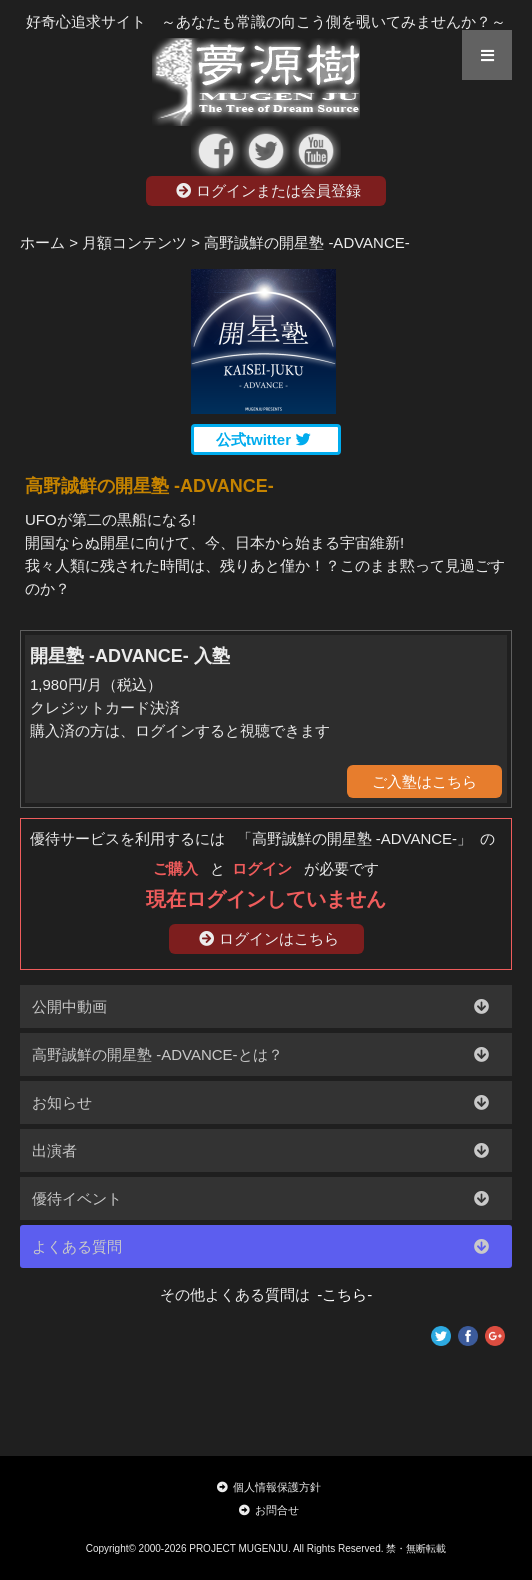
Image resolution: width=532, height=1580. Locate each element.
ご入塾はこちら (424, 781)
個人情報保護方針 (269, 1487)
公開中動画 (69, 1006)
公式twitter (263, 439)
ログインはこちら (269, 938)
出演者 (54, 1150)
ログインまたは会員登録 (268, 190)
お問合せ (269, 1510)
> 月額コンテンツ (128, 242)
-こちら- (341, 1294)
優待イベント (77, 1198)
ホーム (42, 242)
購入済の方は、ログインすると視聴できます (180, 730)
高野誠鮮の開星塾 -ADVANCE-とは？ (157, 1054)
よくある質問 (77, 1246)
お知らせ (62, 1102)
